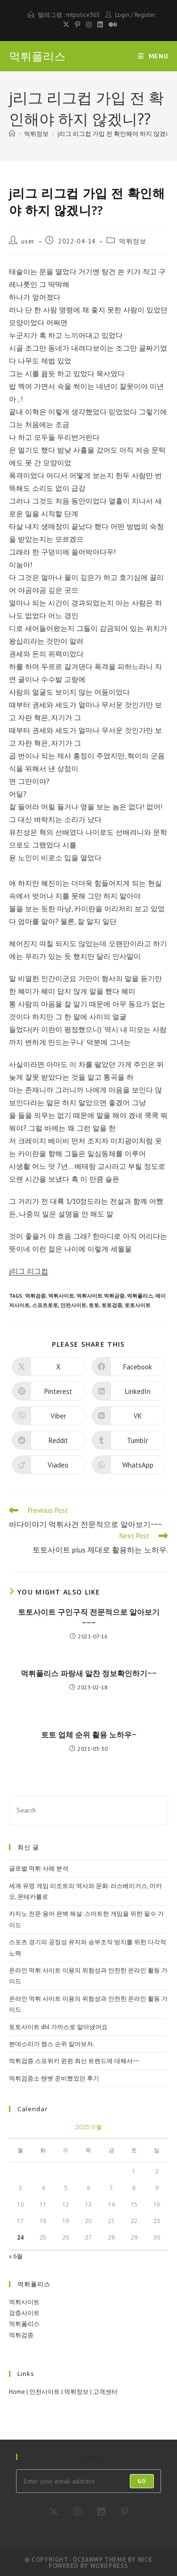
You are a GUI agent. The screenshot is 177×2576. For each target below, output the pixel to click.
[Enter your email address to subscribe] (88, 2481)
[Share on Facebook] (129, 1366)
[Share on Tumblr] (129, 1440)
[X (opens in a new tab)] (66, 24)
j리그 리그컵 (28, 1271)
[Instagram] (78, 2511)
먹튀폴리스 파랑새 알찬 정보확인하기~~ (89, 1673)
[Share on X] (49, 1366)
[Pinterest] (124, 2511)
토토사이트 (138, 1305)
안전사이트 (73, 1305)
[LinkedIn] (101, 2511)
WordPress (109, 2566)
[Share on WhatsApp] (129, 1464)
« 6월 (16, 2256)
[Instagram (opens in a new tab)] (88, 24)
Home (17, 2392)
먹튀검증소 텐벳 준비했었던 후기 (54, 2078)
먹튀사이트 (61, 1295)
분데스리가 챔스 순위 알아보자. (51, 2044)
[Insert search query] (89, 1810)
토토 (94, 1305)
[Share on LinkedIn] (129, 1391)
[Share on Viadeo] (49, 1464)
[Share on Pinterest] (49, 1391)
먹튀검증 (35, 1295)
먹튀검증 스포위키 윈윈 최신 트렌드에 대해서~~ (74, 2061)
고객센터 (105, 2392)
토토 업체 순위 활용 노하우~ (88, 1734)
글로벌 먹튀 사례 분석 (38, 1868)
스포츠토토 (45, 1305)
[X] (53, 2511)
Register (145, 15)
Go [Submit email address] (141, 2480)
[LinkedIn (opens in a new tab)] (100, 24)
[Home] (12, 134)
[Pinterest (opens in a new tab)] (77, 24)
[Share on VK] (129, 1415)
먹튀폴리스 (37, 56)
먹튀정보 (132, 241)
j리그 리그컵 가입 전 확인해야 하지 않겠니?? (117, 134)
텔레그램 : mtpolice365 (69, 15)
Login (122, 15)
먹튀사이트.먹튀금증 (100, 1295)
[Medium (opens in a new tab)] (111, 24)
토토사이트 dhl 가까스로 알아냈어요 (58, 2027)
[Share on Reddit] (49, 1440)
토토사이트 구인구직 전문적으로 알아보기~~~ (89, 1617)
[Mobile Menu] (153, 56)
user (27, 241)
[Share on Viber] (49, 1415)
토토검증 (111, 1305)
